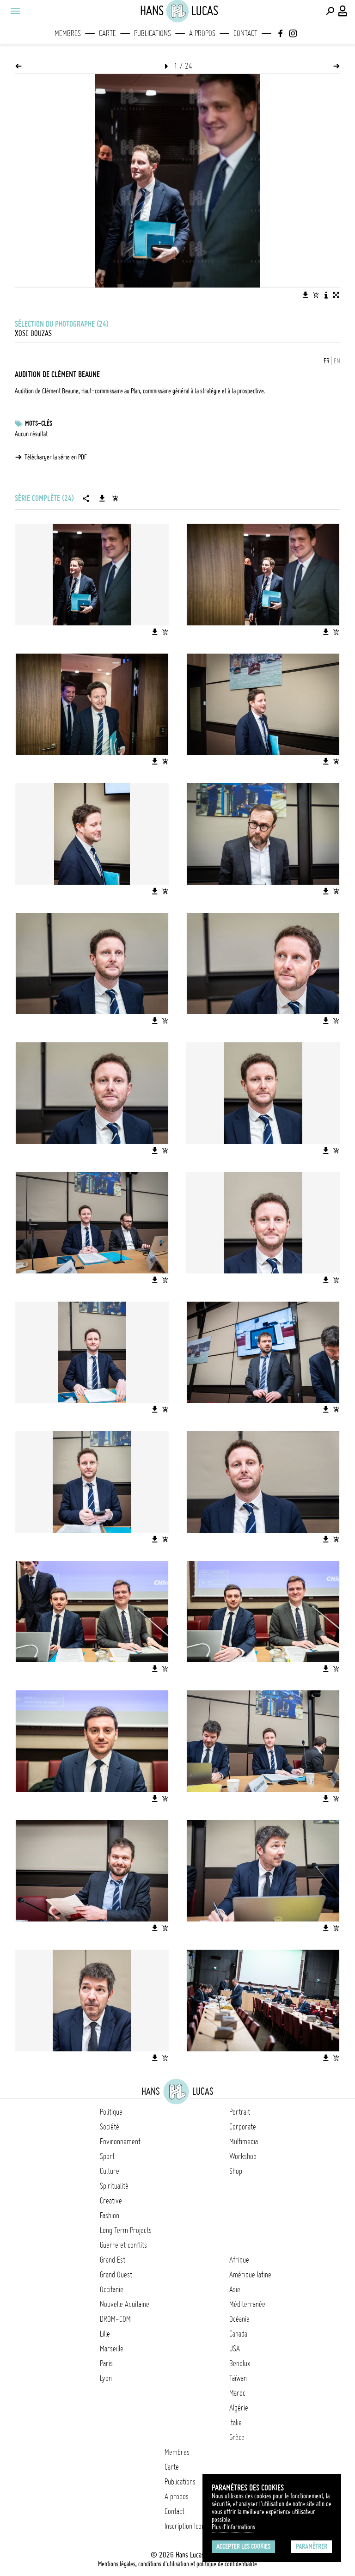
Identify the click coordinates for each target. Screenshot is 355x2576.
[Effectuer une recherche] (330, 11)
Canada (238, 2333)
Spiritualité (114, 2186)
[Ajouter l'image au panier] (316, 295)
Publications (152, 33)
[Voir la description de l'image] (326, 295)
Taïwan (238, 2378)
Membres (68, 33)
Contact (245, 33)
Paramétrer (311, 2546)
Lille (105, 2333)
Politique (111, 2112)
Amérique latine (250, 2274)
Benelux (239, 2363)
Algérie (238, 2407)
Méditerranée (247, 2304)
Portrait (239, 2112)
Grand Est (112, 2259)
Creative (111, 2200)
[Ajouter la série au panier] (115, 498)
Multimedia (243, 2141)
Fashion (109, 2215)
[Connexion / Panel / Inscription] (343, 11)
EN (337, 361)
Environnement (120, 2141)
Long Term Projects (126, 2230)
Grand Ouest (116, 2274)
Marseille (111, 2348)
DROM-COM (115, 2319)
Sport (107, 2156)
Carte (107, 33)
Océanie (239, 2319)
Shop (235, 2171)
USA (234, 2348)
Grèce (237, 2437)
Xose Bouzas (33, 333)
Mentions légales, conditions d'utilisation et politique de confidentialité (177, 2564)
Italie (235, 2422)
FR (327, 361)
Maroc (237, 2393)
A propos (202, 33)
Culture (109, 2171)
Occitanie (111, 2289)
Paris (106, 2363)
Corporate (242, 2126)
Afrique (239, 2259)
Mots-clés (38, 423)
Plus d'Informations (233, 2527)
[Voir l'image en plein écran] (336, 295)
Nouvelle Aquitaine (124, 2304)
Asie (234, 2289)
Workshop (243, 2156)
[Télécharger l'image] (305, 295)
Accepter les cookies (243, 2546)
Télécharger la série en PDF (55, 457)
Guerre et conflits (123, 2245)
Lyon (106, 2378)
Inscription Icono (186, 2526)
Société (109, 2126)
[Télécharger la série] (102, 498)
